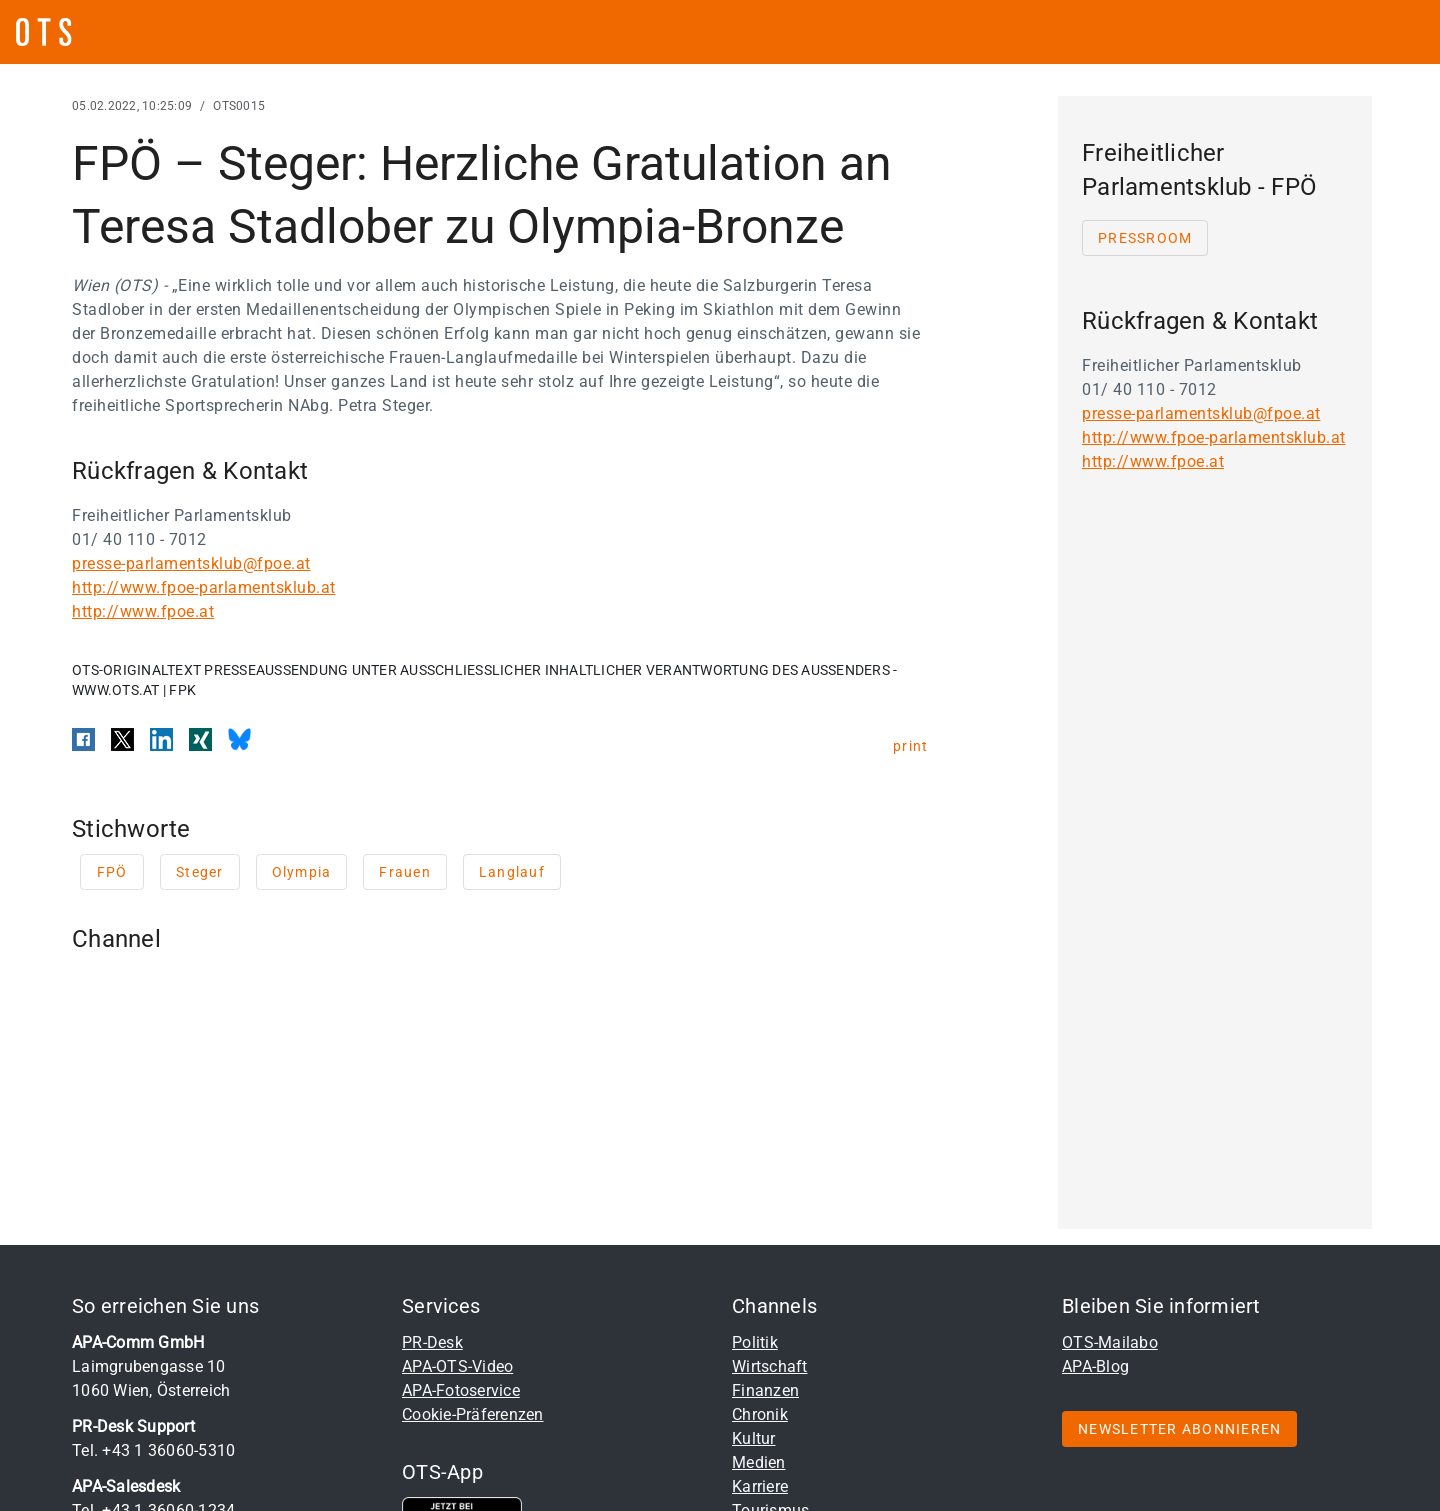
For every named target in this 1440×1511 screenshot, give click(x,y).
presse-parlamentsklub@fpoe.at (191, 563)
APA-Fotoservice (461, 1390)
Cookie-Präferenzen (473, 1414)
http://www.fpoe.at (143, 611)
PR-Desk (432, 1342)
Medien (759, 1462)
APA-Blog (1095, 1366)
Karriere (760, 1486)
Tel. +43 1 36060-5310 (153, 1450)
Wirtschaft (770, 1366)
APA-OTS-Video (457, 1366)
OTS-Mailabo (1110, 1342)
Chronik (760, 1414)
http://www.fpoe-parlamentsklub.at (204, 587)
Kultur (754, 1438)
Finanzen (765, 1390)
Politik (755, 1342)
